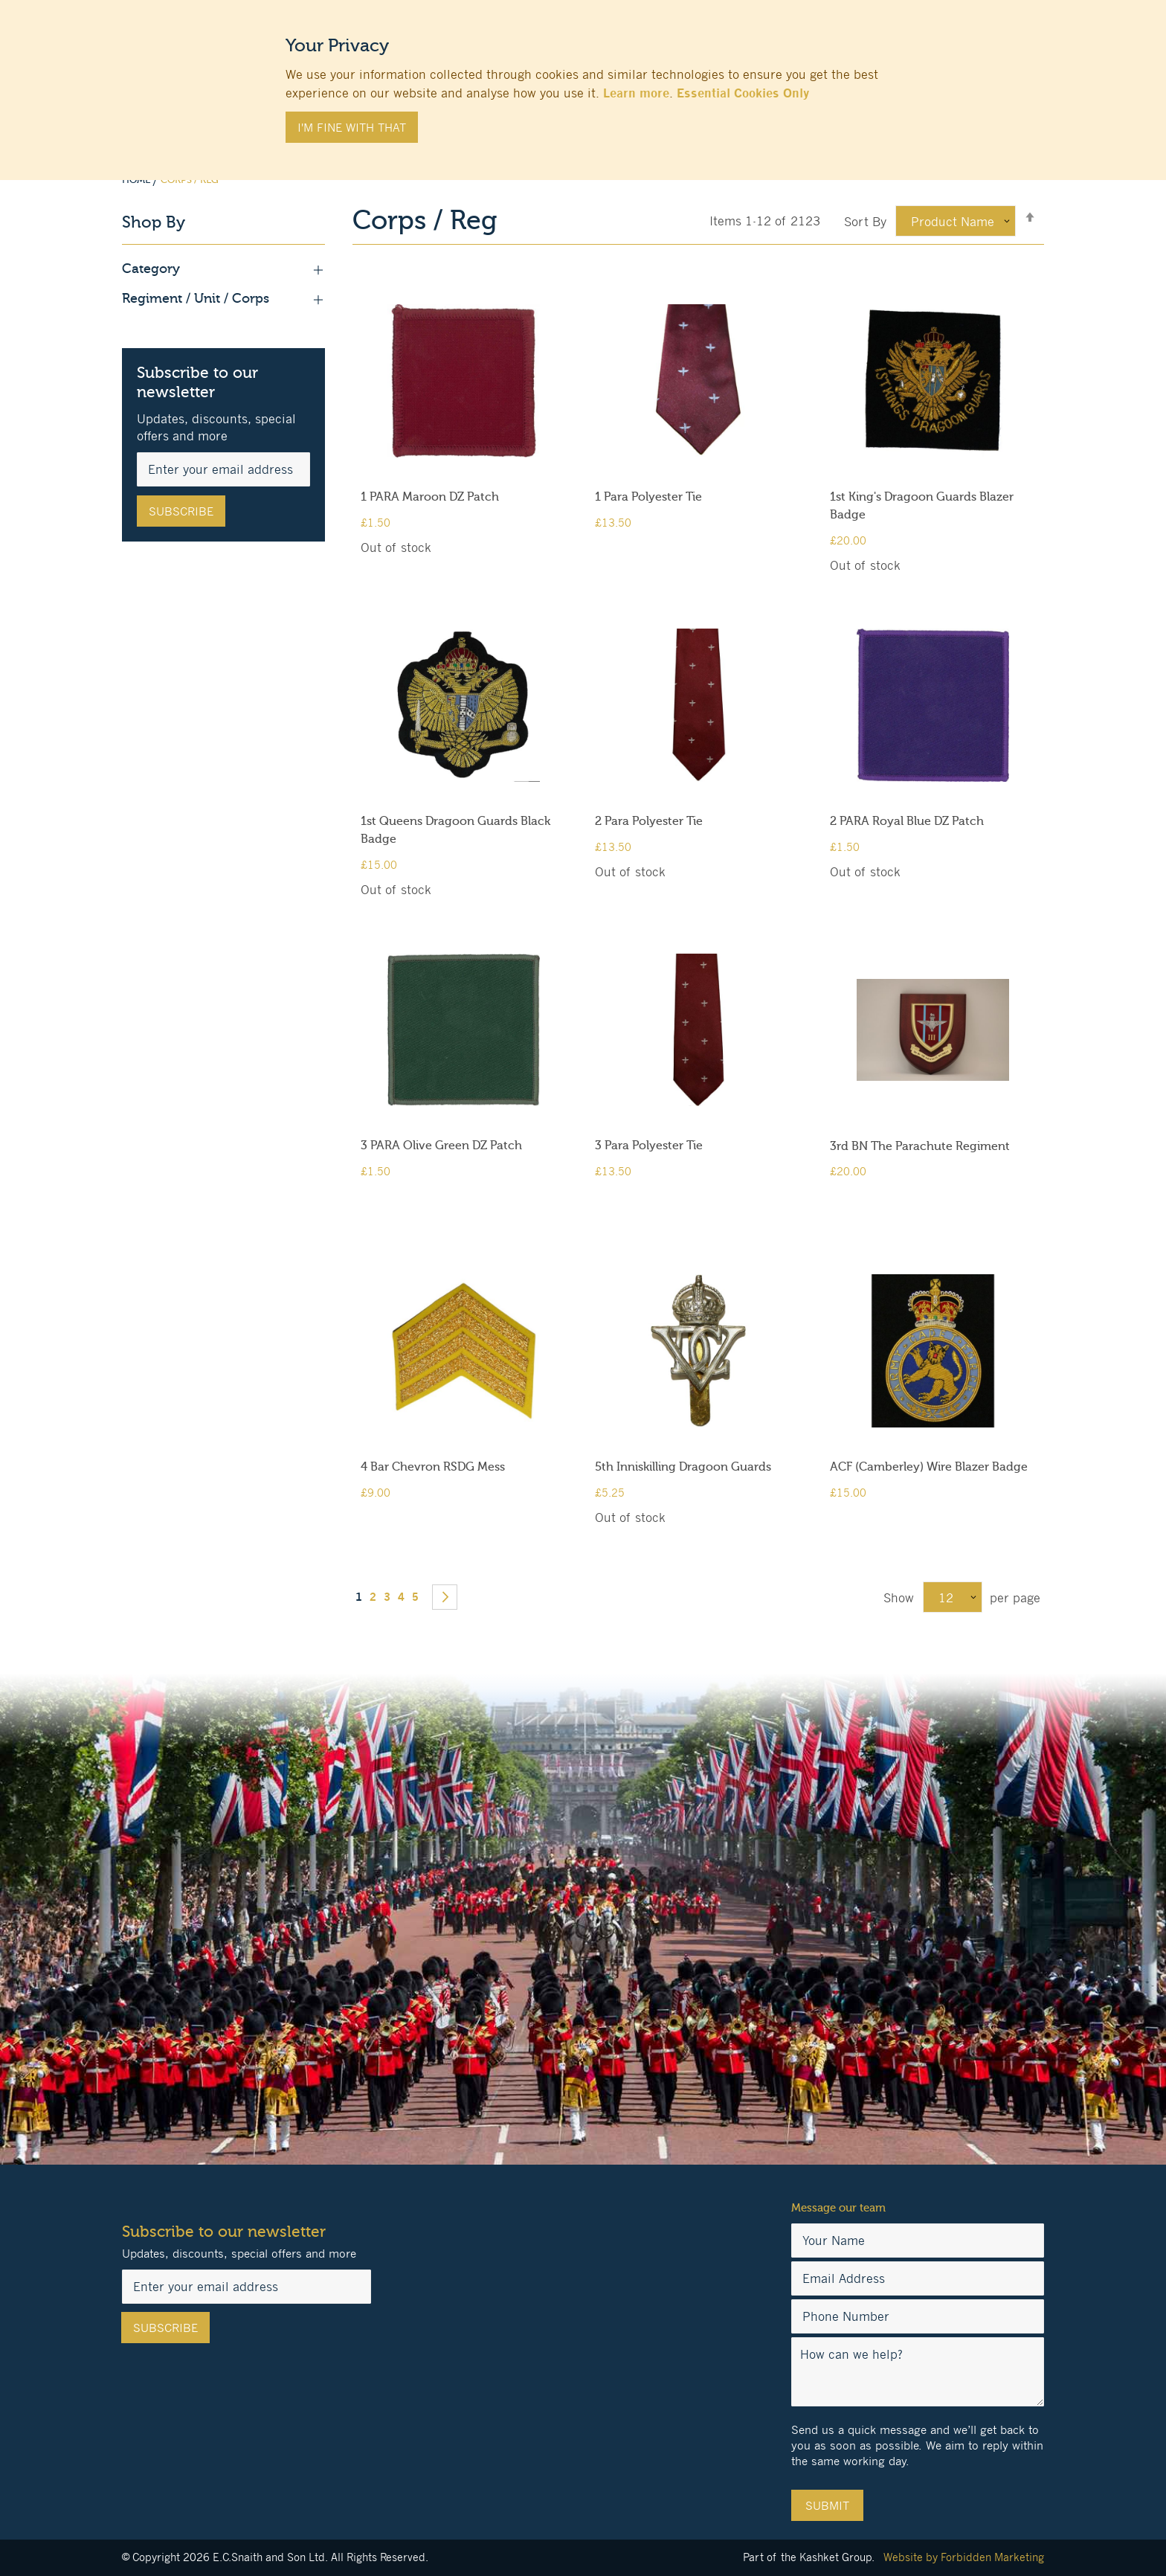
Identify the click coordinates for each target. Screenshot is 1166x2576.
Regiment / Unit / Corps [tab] (223, 299)
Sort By (865, 221)
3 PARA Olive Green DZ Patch (441, 1145)
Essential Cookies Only (743, 93)
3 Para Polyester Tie (649, 1145)
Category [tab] (223, 269)
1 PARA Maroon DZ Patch (430, 497)
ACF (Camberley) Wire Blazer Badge (929, 1467)
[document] (583, 82)
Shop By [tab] (153, 222)
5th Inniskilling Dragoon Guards (683, 1467)
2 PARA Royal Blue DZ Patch (907, 821)
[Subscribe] (181, 511)
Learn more (636, 93)
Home (137, 180)
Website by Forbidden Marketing (963, 2557)
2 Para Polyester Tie (649, 821)
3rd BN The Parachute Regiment (920, 1146)
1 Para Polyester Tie (648, 497)
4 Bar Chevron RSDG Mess (433, 1467)
